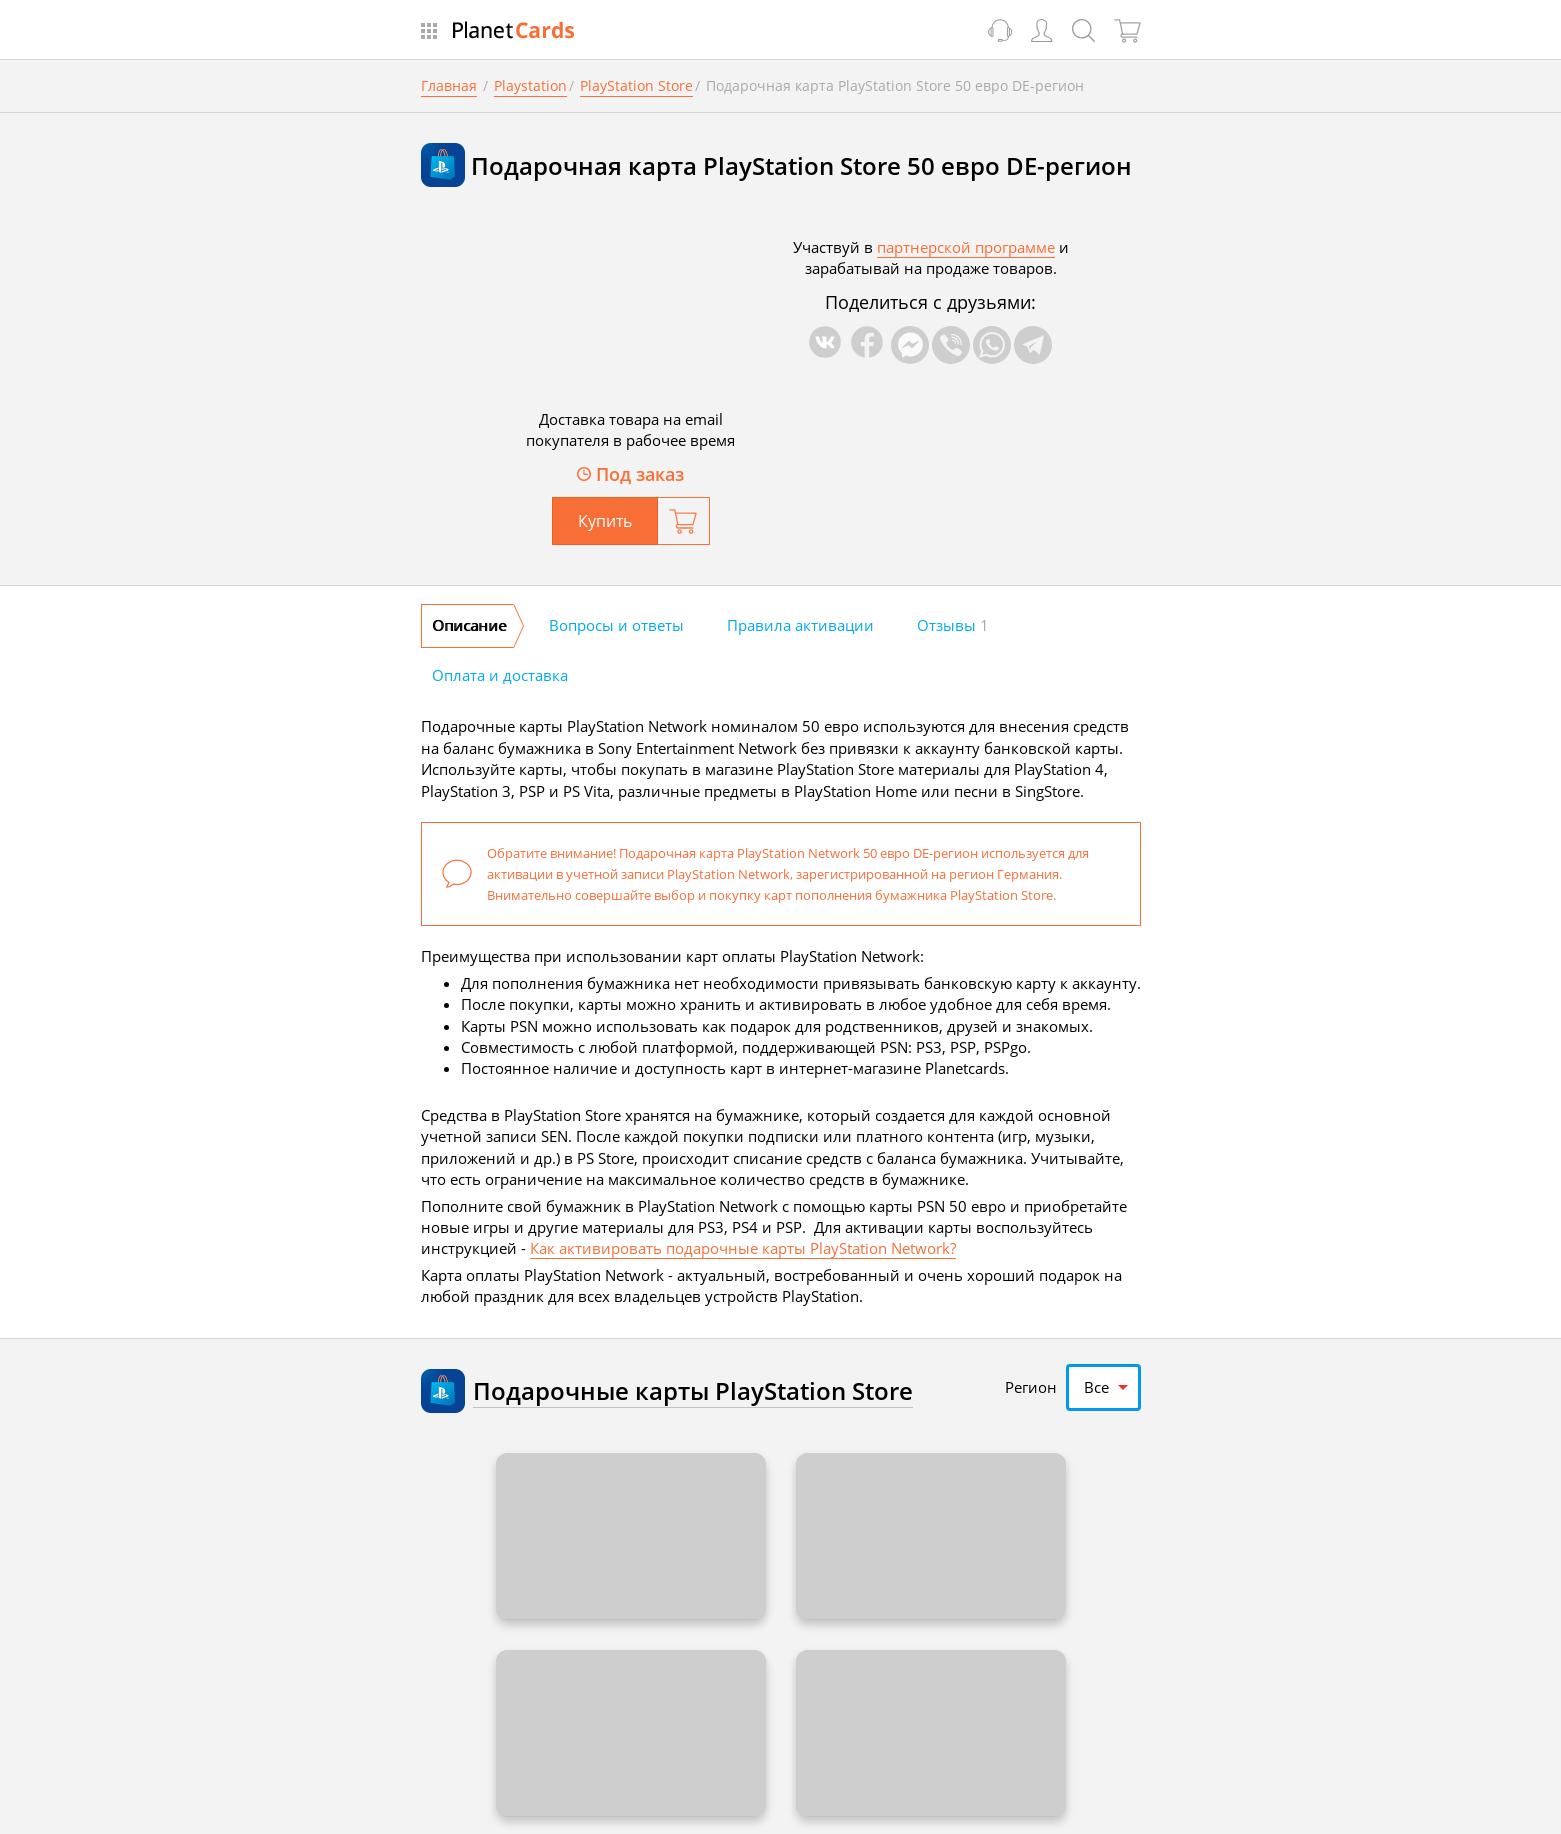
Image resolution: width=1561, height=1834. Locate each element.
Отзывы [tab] (953, 625)
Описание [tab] (469, 625)
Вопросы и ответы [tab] (616, 625)
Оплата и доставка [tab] (500, 675)
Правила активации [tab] (800, 625)
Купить (605, 521)
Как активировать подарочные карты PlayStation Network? (743, 1248)
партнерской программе (966, 247)
